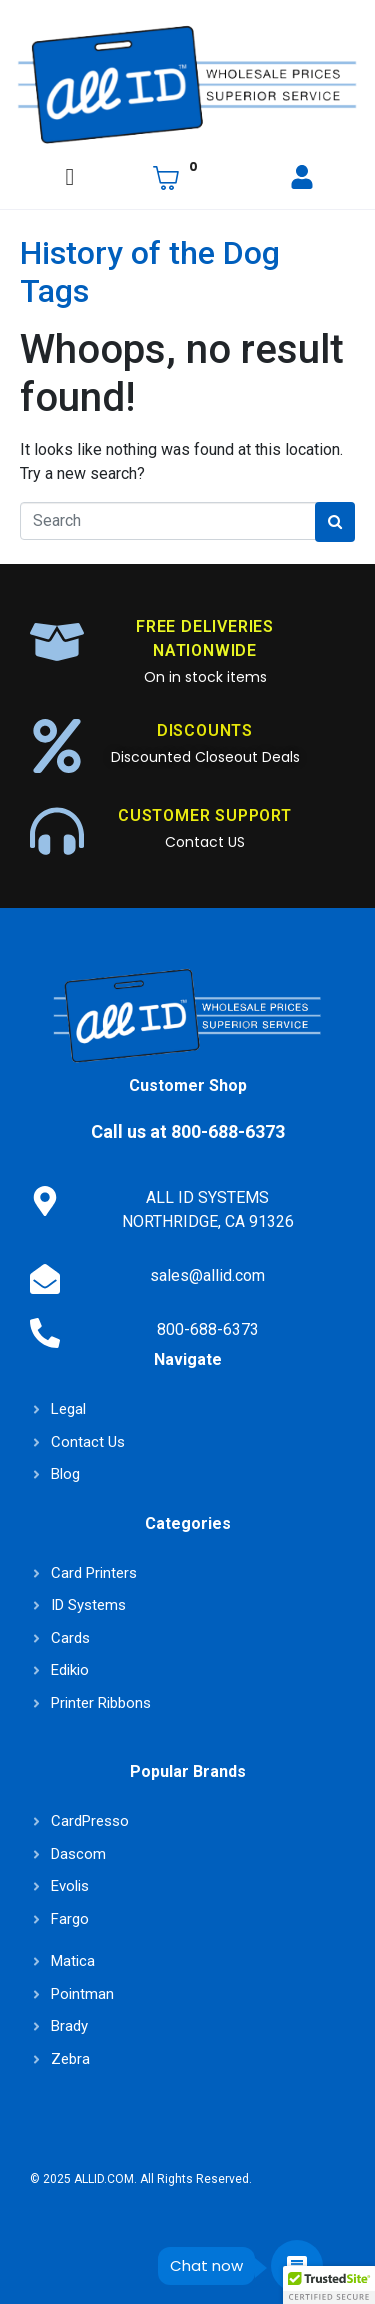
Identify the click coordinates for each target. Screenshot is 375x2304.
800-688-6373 (208, 1329)
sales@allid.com (207, 1275)
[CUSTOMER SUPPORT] (57, 831)
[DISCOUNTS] (57, 746)
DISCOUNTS (205, 730)
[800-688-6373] (45, 1333)
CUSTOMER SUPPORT (205, 815)
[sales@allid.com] (45, 1279)
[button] (329, 2285)
